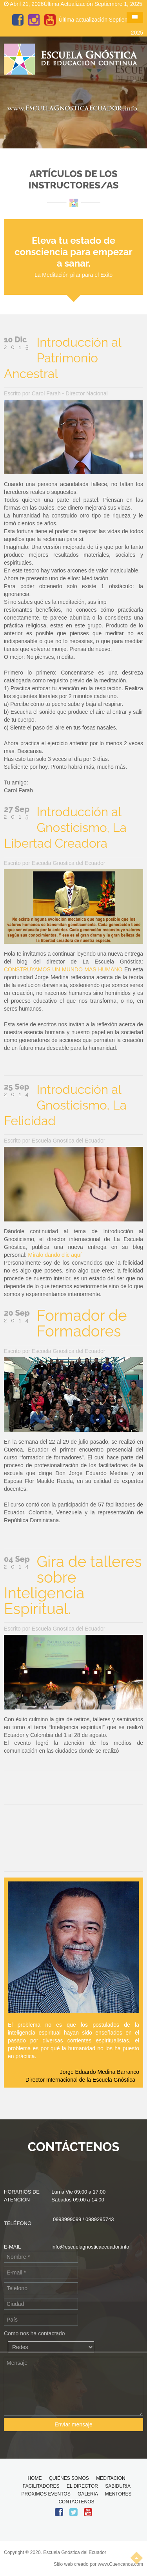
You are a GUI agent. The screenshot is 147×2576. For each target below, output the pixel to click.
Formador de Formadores (82, 1323)
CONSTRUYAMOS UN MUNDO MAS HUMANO (63, 969)
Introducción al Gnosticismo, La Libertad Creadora (65, 827)
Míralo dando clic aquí (55, 1255)
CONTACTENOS (76, 2502)
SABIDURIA (117, 2486)
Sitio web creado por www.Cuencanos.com (98, 2564)
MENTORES (118, 2494)
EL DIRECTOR (82, 2486)
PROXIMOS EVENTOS (46, 2494)
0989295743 (99, 2219)
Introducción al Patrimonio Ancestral (62, 358)
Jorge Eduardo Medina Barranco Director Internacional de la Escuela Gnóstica (82, 2076)
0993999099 (67, 2219)
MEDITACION (110, 2478)
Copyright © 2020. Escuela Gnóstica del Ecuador (55, 2552)
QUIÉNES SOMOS (69, 2478)
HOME (34, 2478)
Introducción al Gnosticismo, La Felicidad (65, 1105)
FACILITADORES (41, 2486)
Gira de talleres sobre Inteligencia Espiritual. (73, 1585)
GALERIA (88, 2494)
